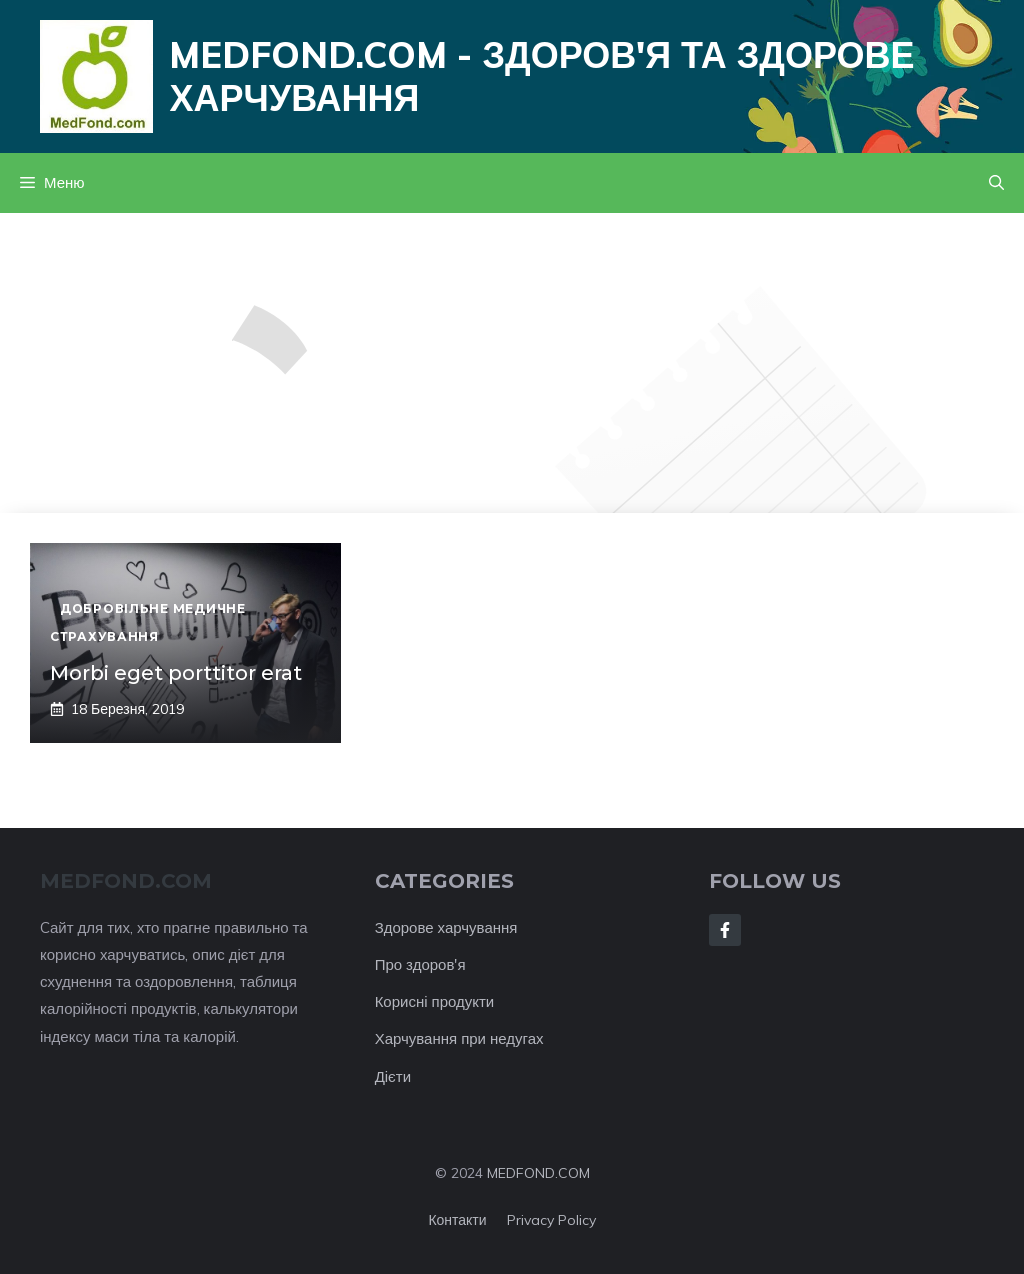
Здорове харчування (446, 927)
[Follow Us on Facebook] (725, 930)
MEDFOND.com (126, 881)
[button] (996, 183)
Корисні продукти (435, 1001)
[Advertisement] (512, 363)
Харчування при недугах (459, 1038)
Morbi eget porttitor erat (176, 673)
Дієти (393, 1076)
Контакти (457, 1220)
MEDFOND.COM (538, 1173)
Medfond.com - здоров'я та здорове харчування (541, 76)
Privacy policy (551, 1220)
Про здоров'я (420, 964)
